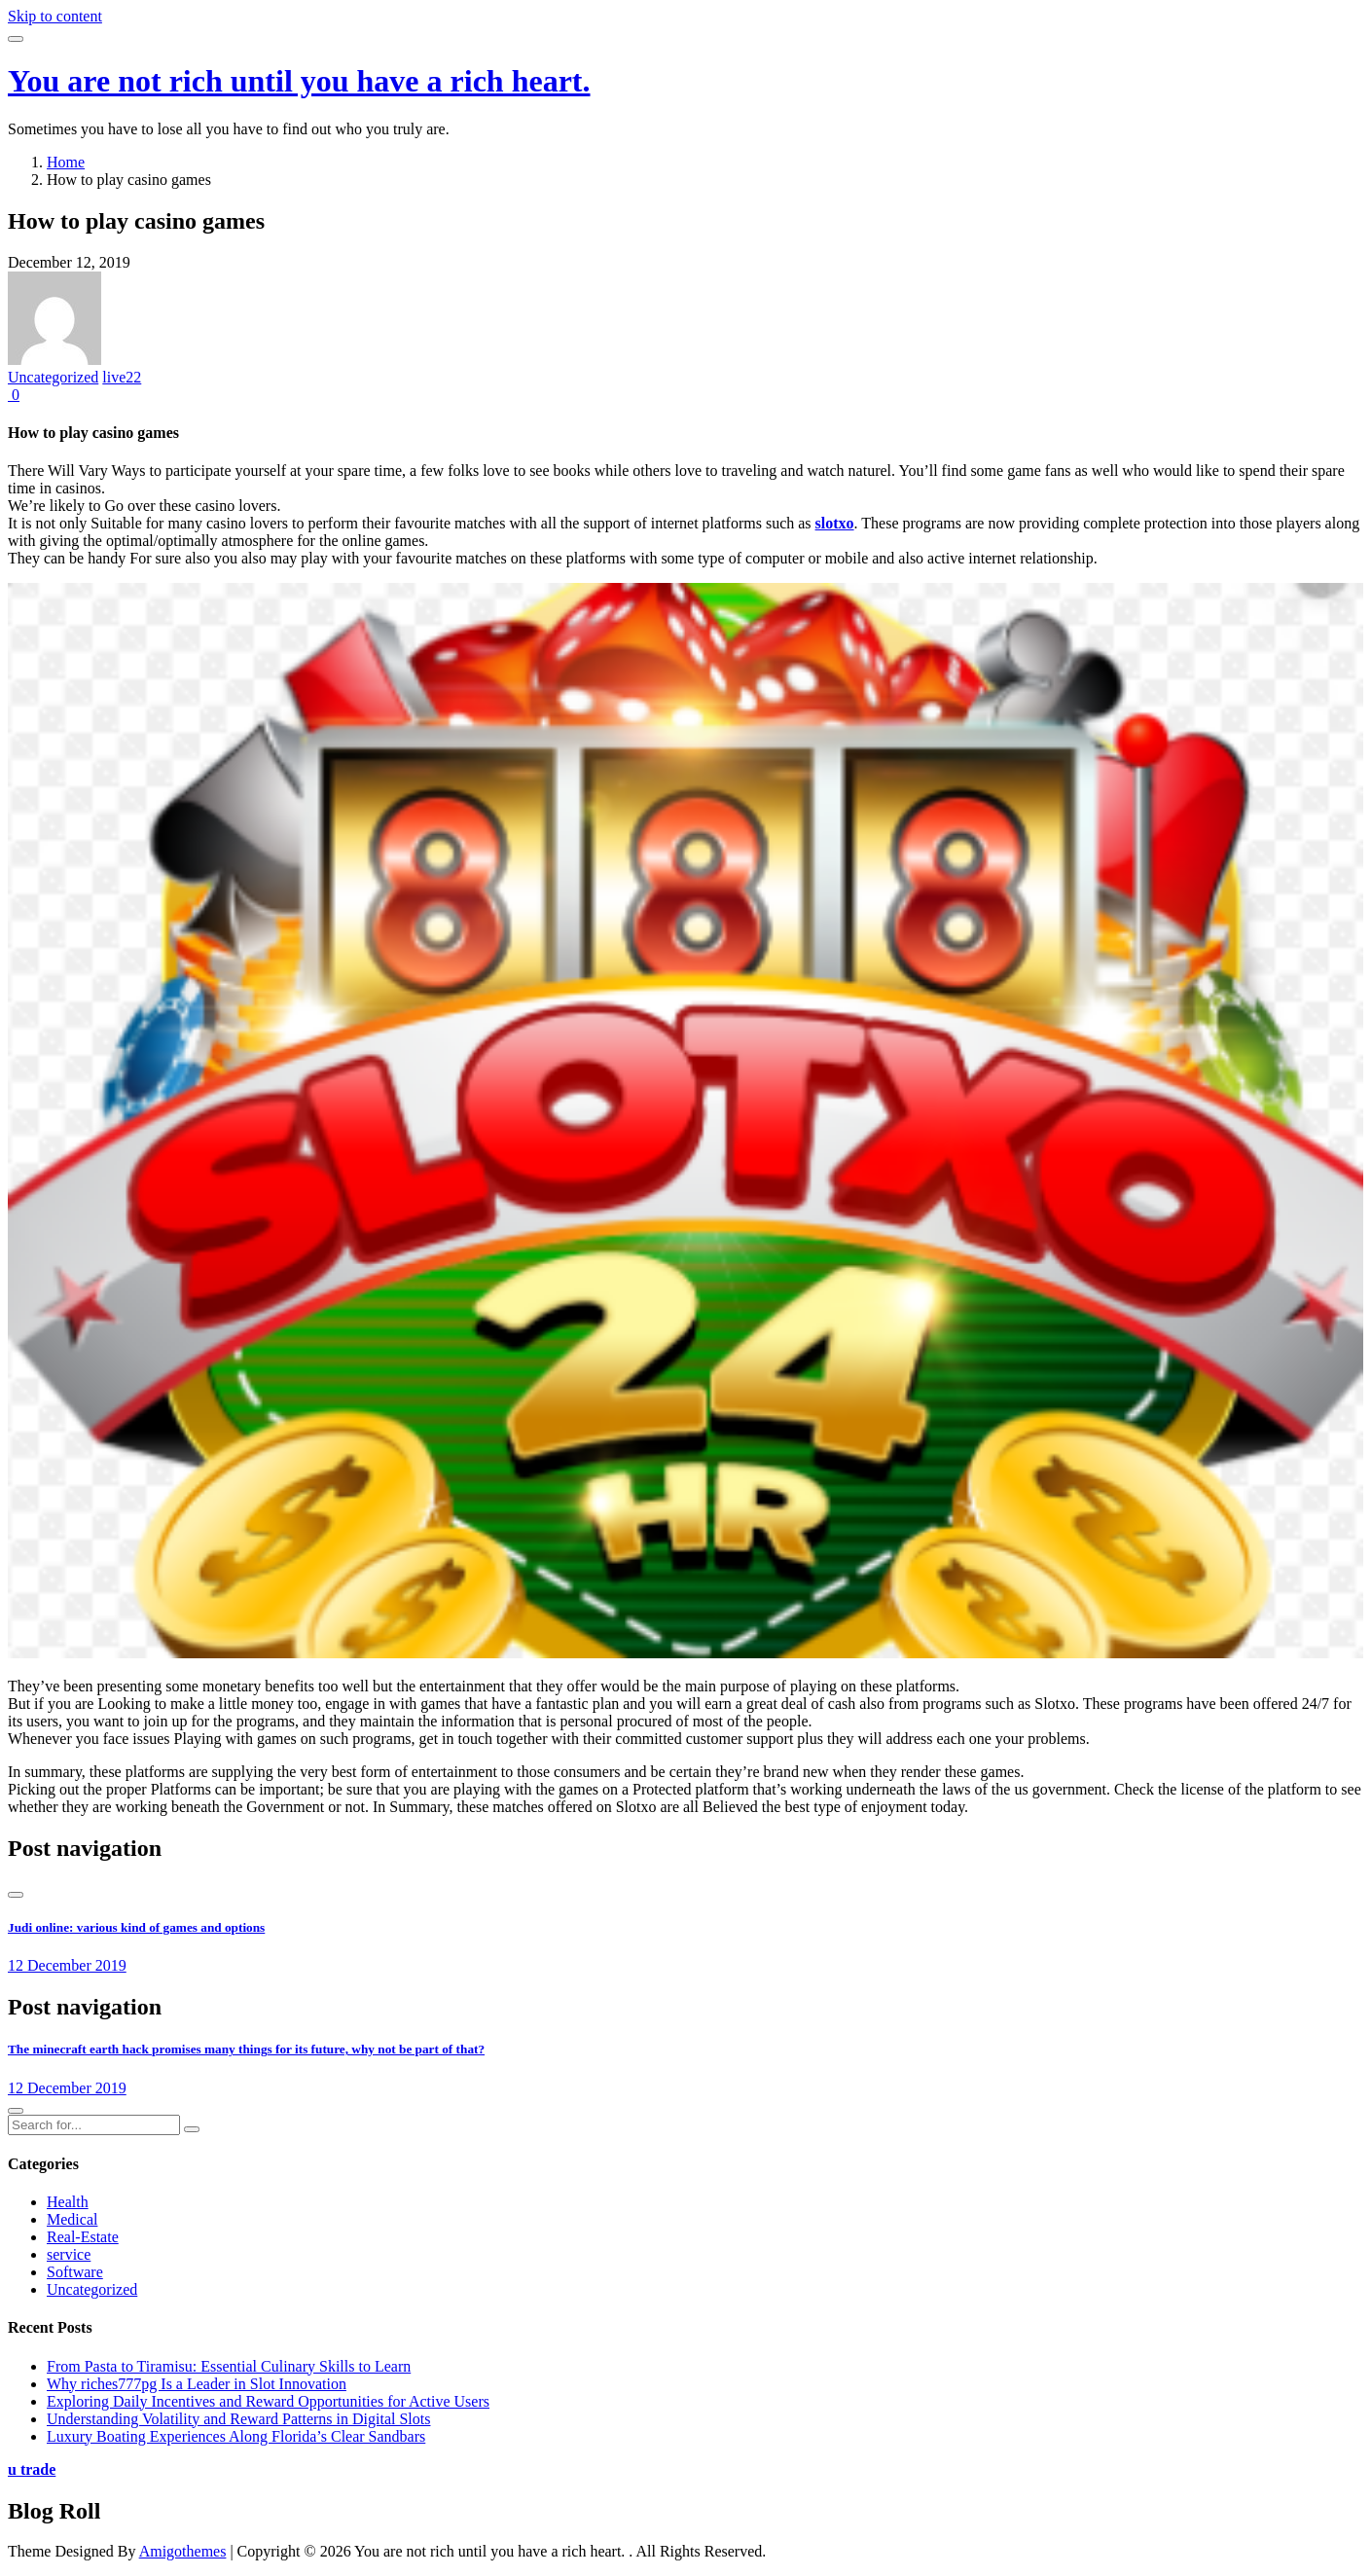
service (68, 2254)
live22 (121, 377)
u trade (31, 2469)
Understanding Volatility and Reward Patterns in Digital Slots (238, 2419)
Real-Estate (83, 2237)
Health (68, 2202)
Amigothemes (183, 2551)
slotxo (834, 523)
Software (75, 2272)
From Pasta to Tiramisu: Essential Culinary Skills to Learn (229, 2366)
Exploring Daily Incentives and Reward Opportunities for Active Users (268, 2401)
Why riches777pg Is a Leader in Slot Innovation (196, 2384)
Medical (72, 2219)
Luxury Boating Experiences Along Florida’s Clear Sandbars (236, 2436)
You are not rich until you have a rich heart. (299, 80)
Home (66, 162)
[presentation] (15, 1895)
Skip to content (55, 16)
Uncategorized (53, 377)
